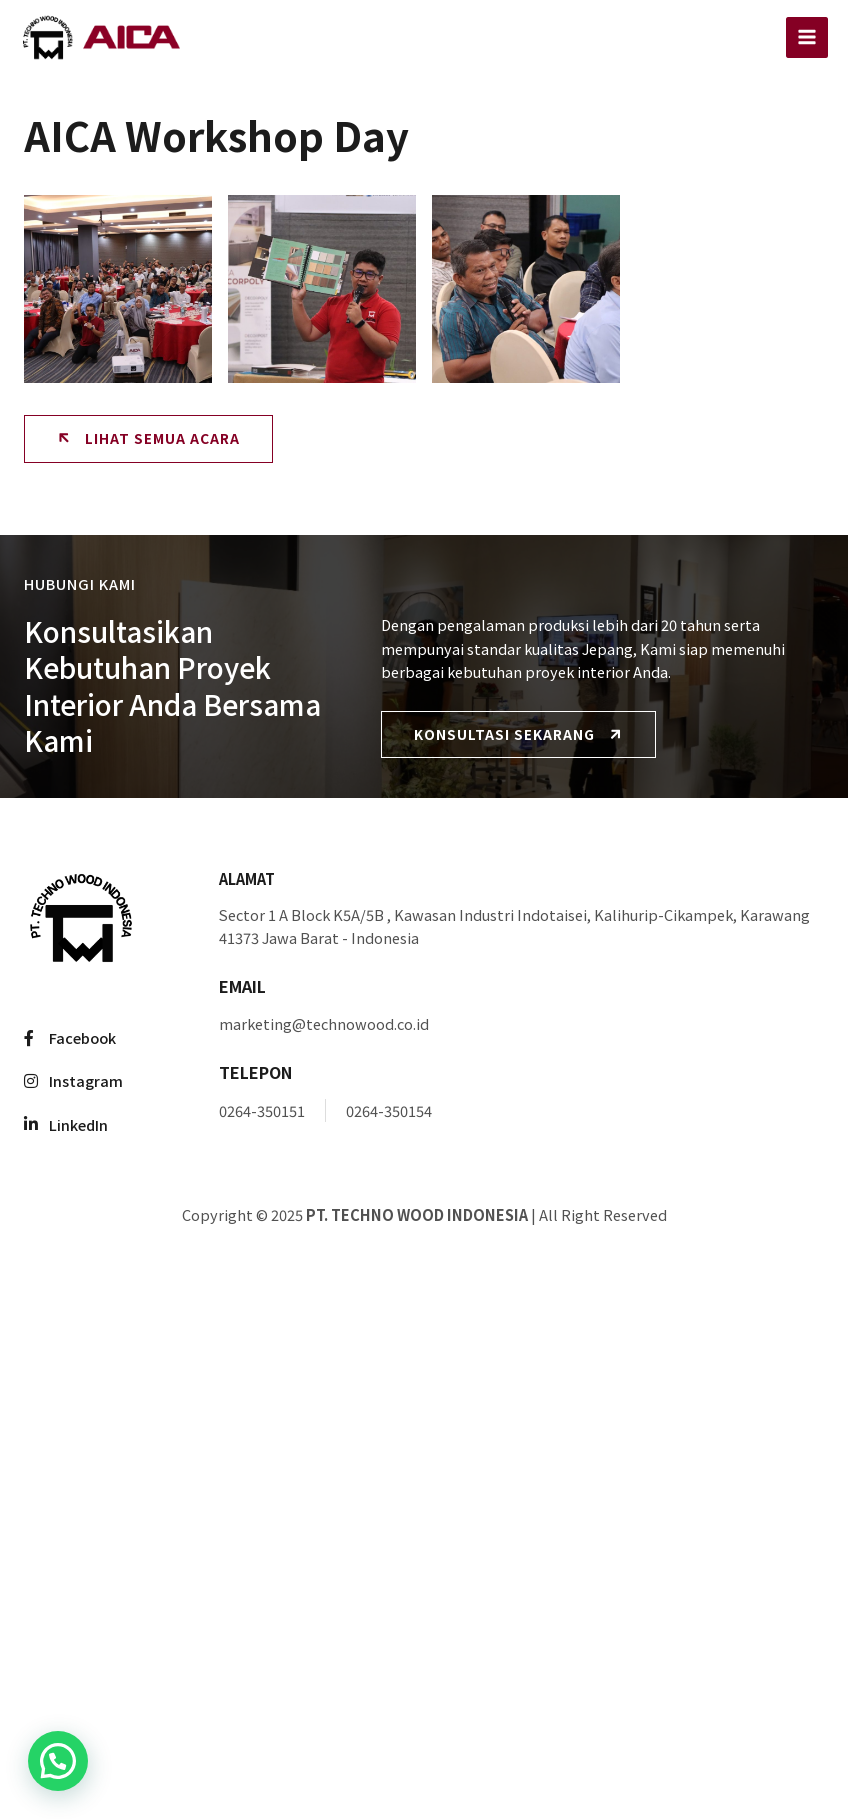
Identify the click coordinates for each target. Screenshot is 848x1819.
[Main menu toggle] (807, 38)
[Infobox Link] (521, 908)
